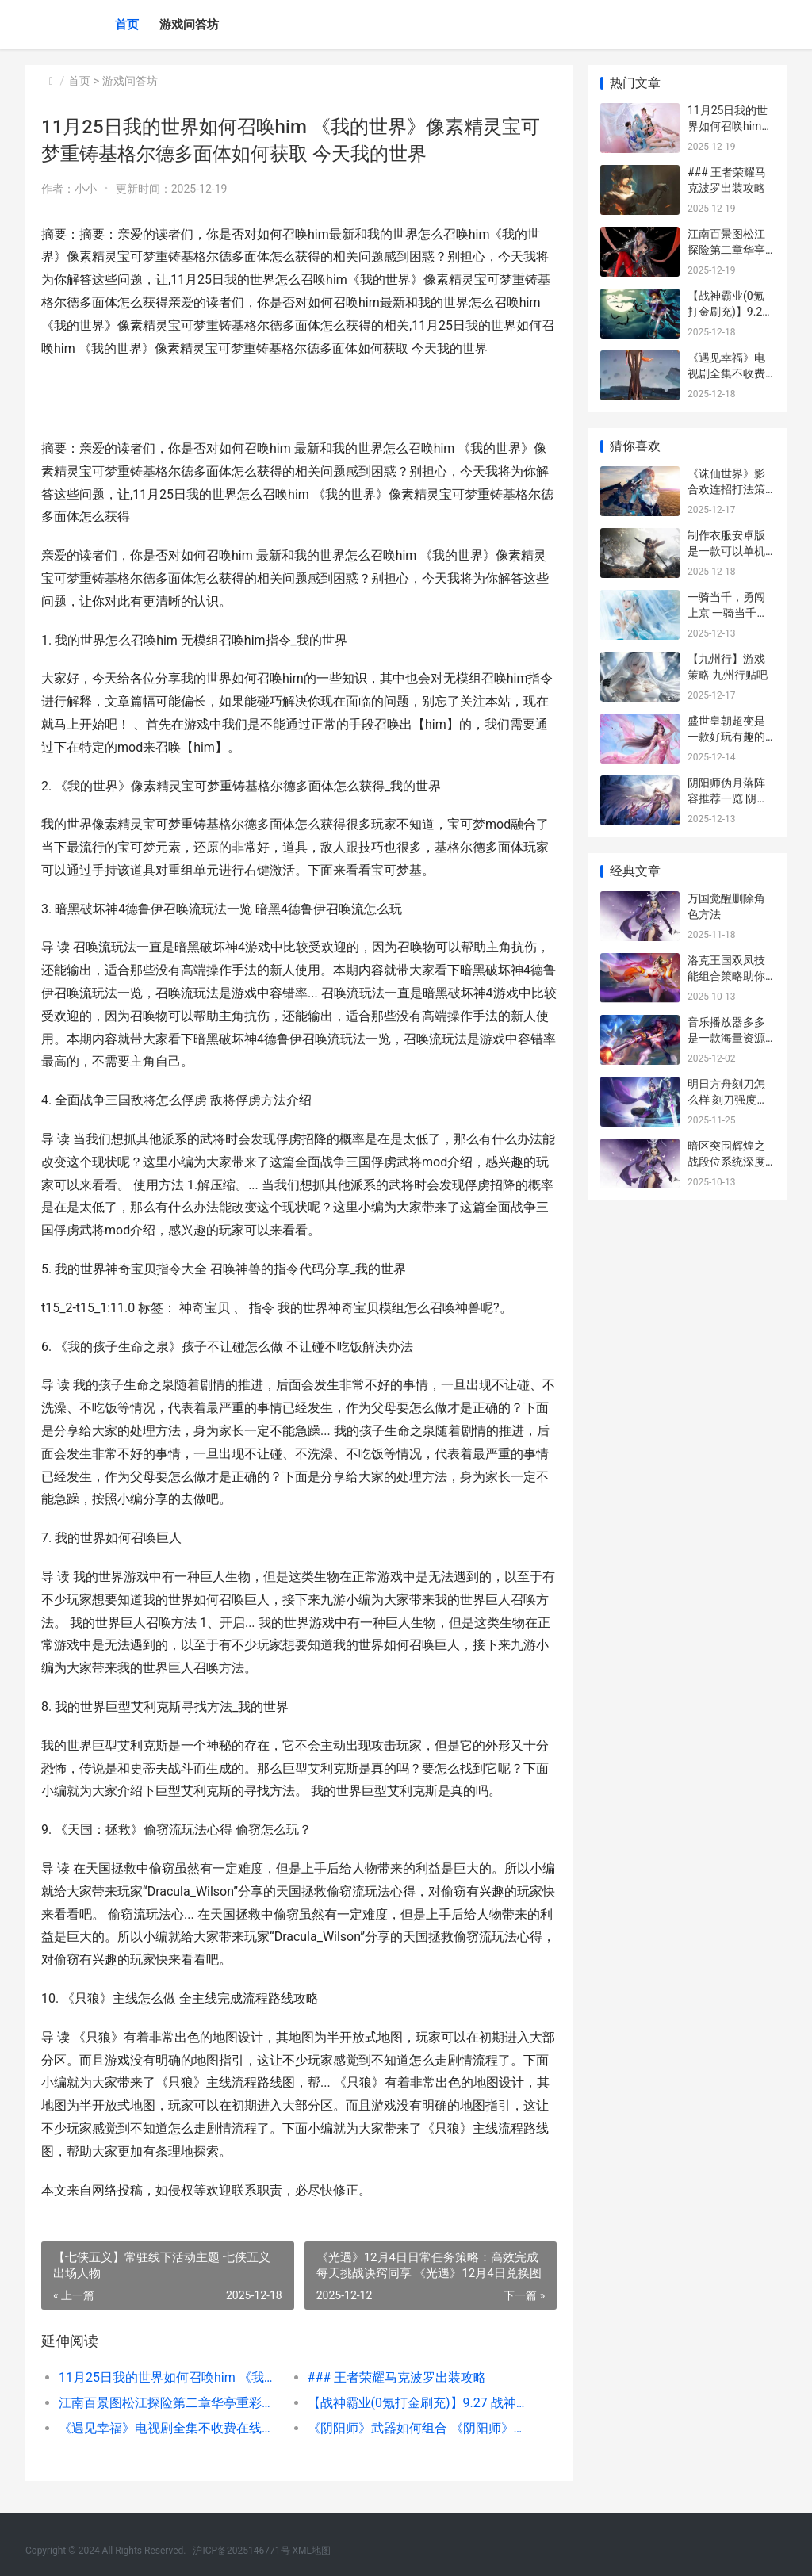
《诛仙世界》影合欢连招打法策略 (726, 489)
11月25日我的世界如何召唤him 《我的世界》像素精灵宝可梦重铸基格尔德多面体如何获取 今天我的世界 (170, 2377)
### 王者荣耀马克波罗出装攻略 (396, 2377)
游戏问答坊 (189, 24)
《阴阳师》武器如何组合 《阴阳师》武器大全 (418, 2428)
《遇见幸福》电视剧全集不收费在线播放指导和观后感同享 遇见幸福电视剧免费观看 (170, 2428)
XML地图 (312, 2550)
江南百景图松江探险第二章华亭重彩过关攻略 (170, 2402)
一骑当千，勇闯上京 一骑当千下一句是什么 (728, 612)
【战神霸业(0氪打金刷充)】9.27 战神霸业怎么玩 (418, 2402)
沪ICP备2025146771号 (241, 2550)
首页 (127, 24)
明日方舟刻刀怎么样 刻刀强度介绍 (728, 1099)
